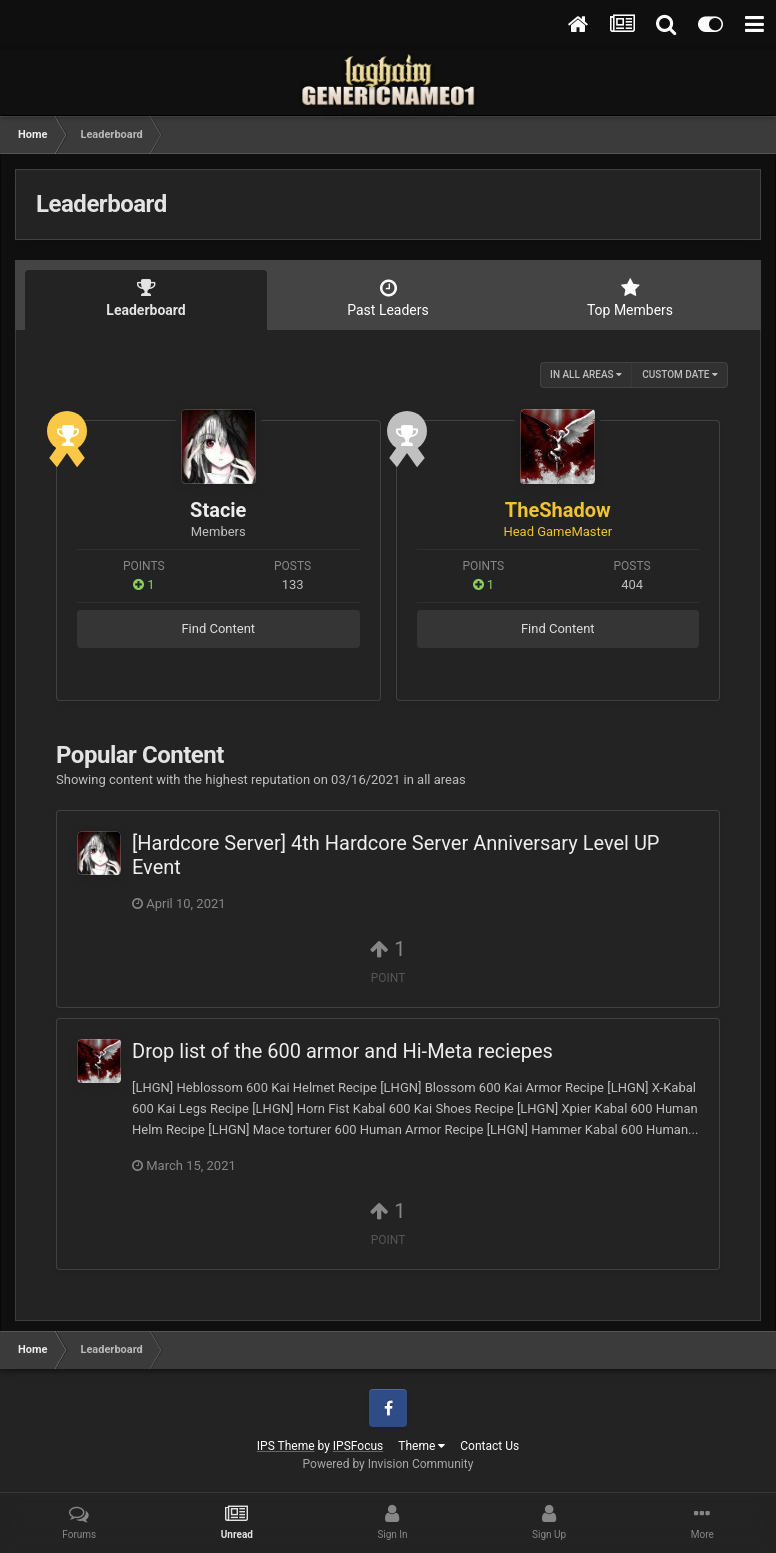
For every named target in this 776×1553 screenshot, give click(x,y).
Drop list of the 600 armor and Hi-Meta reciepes (342, 1051)
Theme (421, 1446)
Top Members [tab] (630, 298)
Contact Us (489, 1446)
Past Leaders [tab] (388, 298)
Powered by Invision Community (388, 1464)
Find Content (218, 628)
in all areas (586, 374)
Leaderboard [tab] (146, 298)
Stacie (218, 510)
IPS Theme (286, 1446)
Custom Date (680, 374)
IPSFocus (358, 1446)
